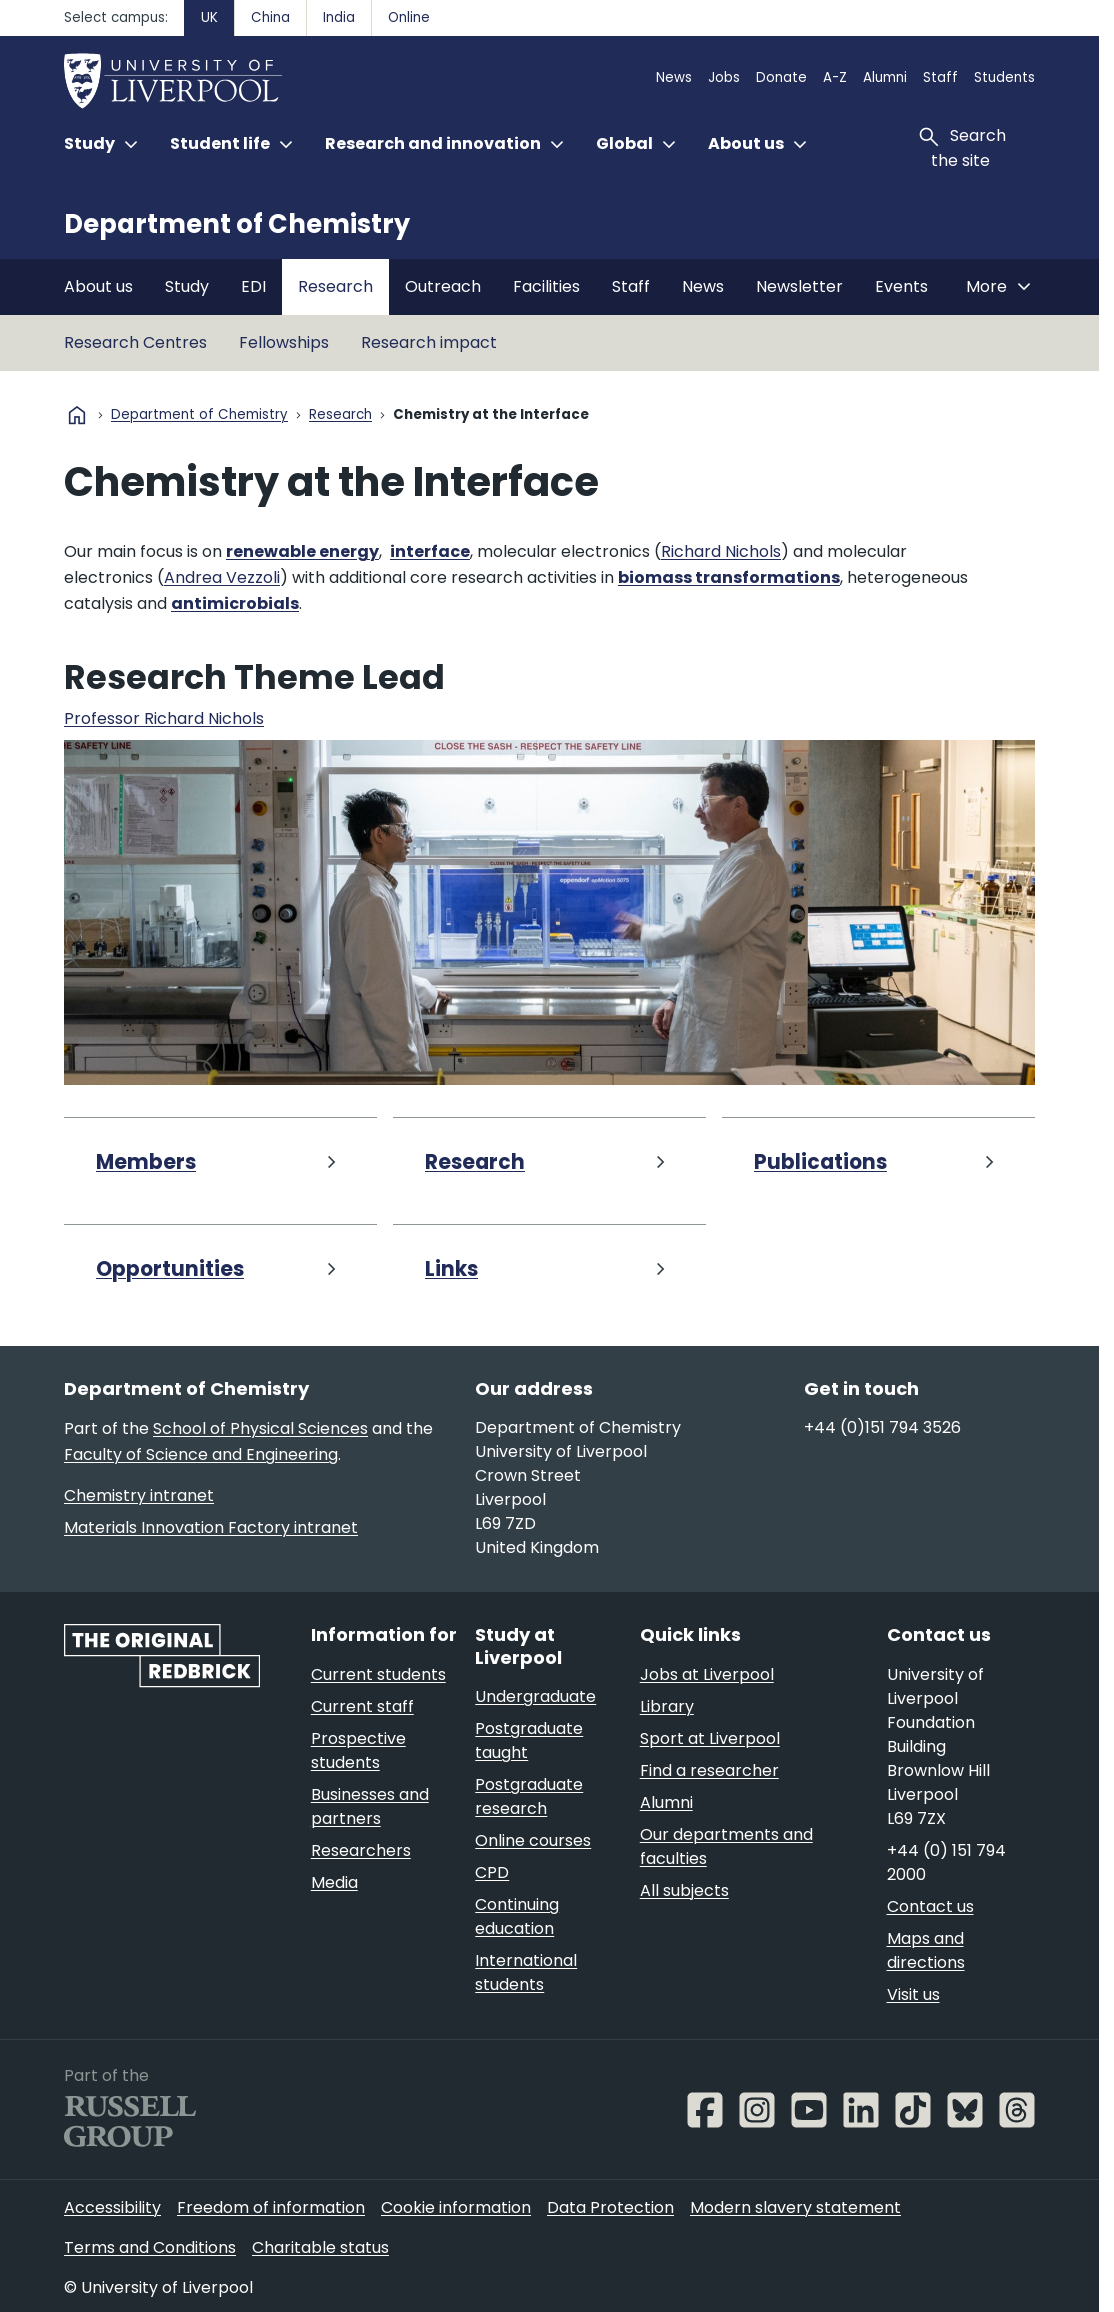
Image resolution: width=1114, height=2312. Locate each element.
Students (1004, 77)
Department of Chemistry (237, 224)
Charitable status (320, 2247)
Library (667, 1706)
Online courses (533, 1840)
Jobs (724, 77)
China (270, 17)
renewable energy (302, 551)
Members (146, 1162)
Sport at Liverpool (710, 1738)
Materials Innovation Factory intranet (211, 1527)
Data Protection (610, 2207)
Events (901, 286)
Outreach (443, 286)
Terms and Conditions (150, 2247)
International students (526, 1972)
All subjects (684, 1890)
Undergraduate (535, 1696)
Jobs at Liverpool (707, 1674)
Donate (781, 77)
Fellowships (284, 342)
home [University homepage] (77, 415)
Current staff (362, 1706)
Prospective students (358, 1750)
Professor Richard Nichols (164, 718)
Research (335, 286)
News (674, 77)
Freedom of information (271, 2207)
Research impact (429, 342)
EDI (253, 286)
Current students (378, 1674)
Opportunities (170, 1269)
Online (409, 17)
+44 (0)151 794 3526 (882, 1427)
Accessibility (112, 2207)
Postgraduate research (529, 1796)
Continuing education (517, 1916)
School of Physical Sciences (260, 1428)
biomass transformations (729, 577)
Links (451, 1269)
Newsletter (799, 286)
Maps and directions (926, 1950)
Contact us (930, 1906)
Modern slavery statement (795, 2207)
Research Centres (135, 342)
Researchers (361, 1850)
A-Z (835, 77)
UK (209, 17)
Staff (940, 77)
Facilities (546, 286)
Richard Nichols (721, 551)
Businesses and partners (370, 1806)
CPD (492, 1872)
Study (187, 286)
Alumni (885, 77)
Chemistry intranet (139, 1495)
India (339, 17)
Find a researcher (709, 1770)
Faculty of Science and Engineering (201, 1454)
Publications (820, 1162)
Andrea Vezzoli (222, 577)
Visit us (913, 1994)
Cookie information (456, 2207)
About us (98, 286)
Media (334, 1882)
